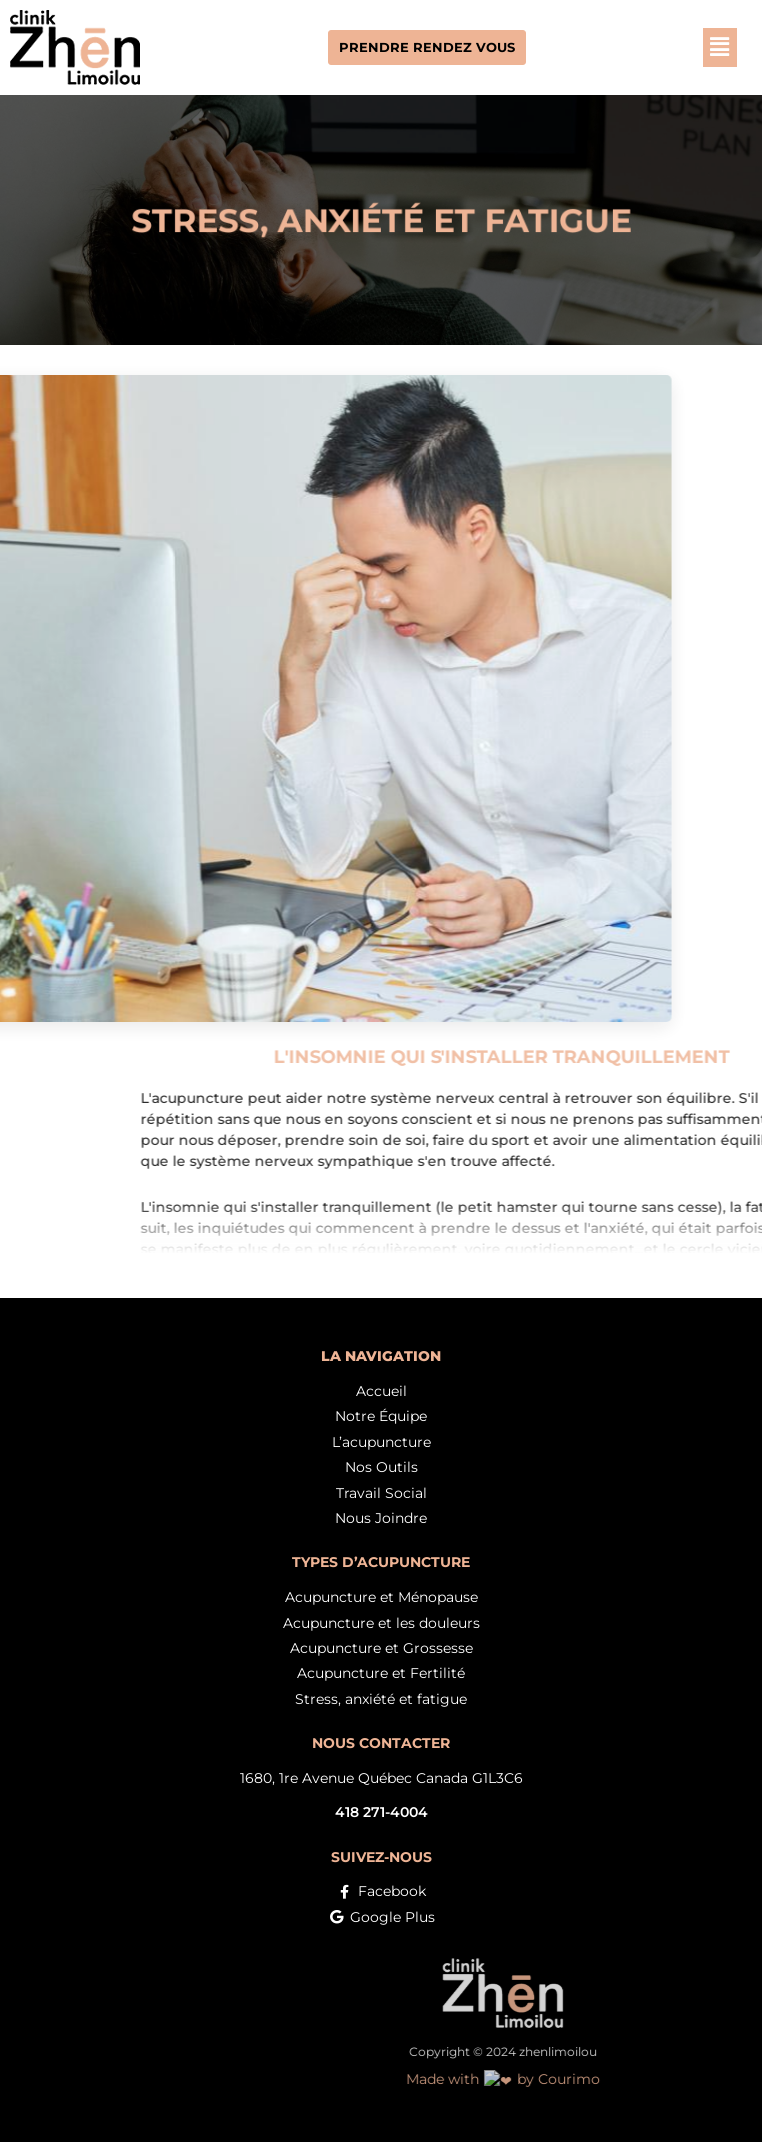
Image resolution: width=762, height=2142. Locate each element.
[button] (689, 47)
